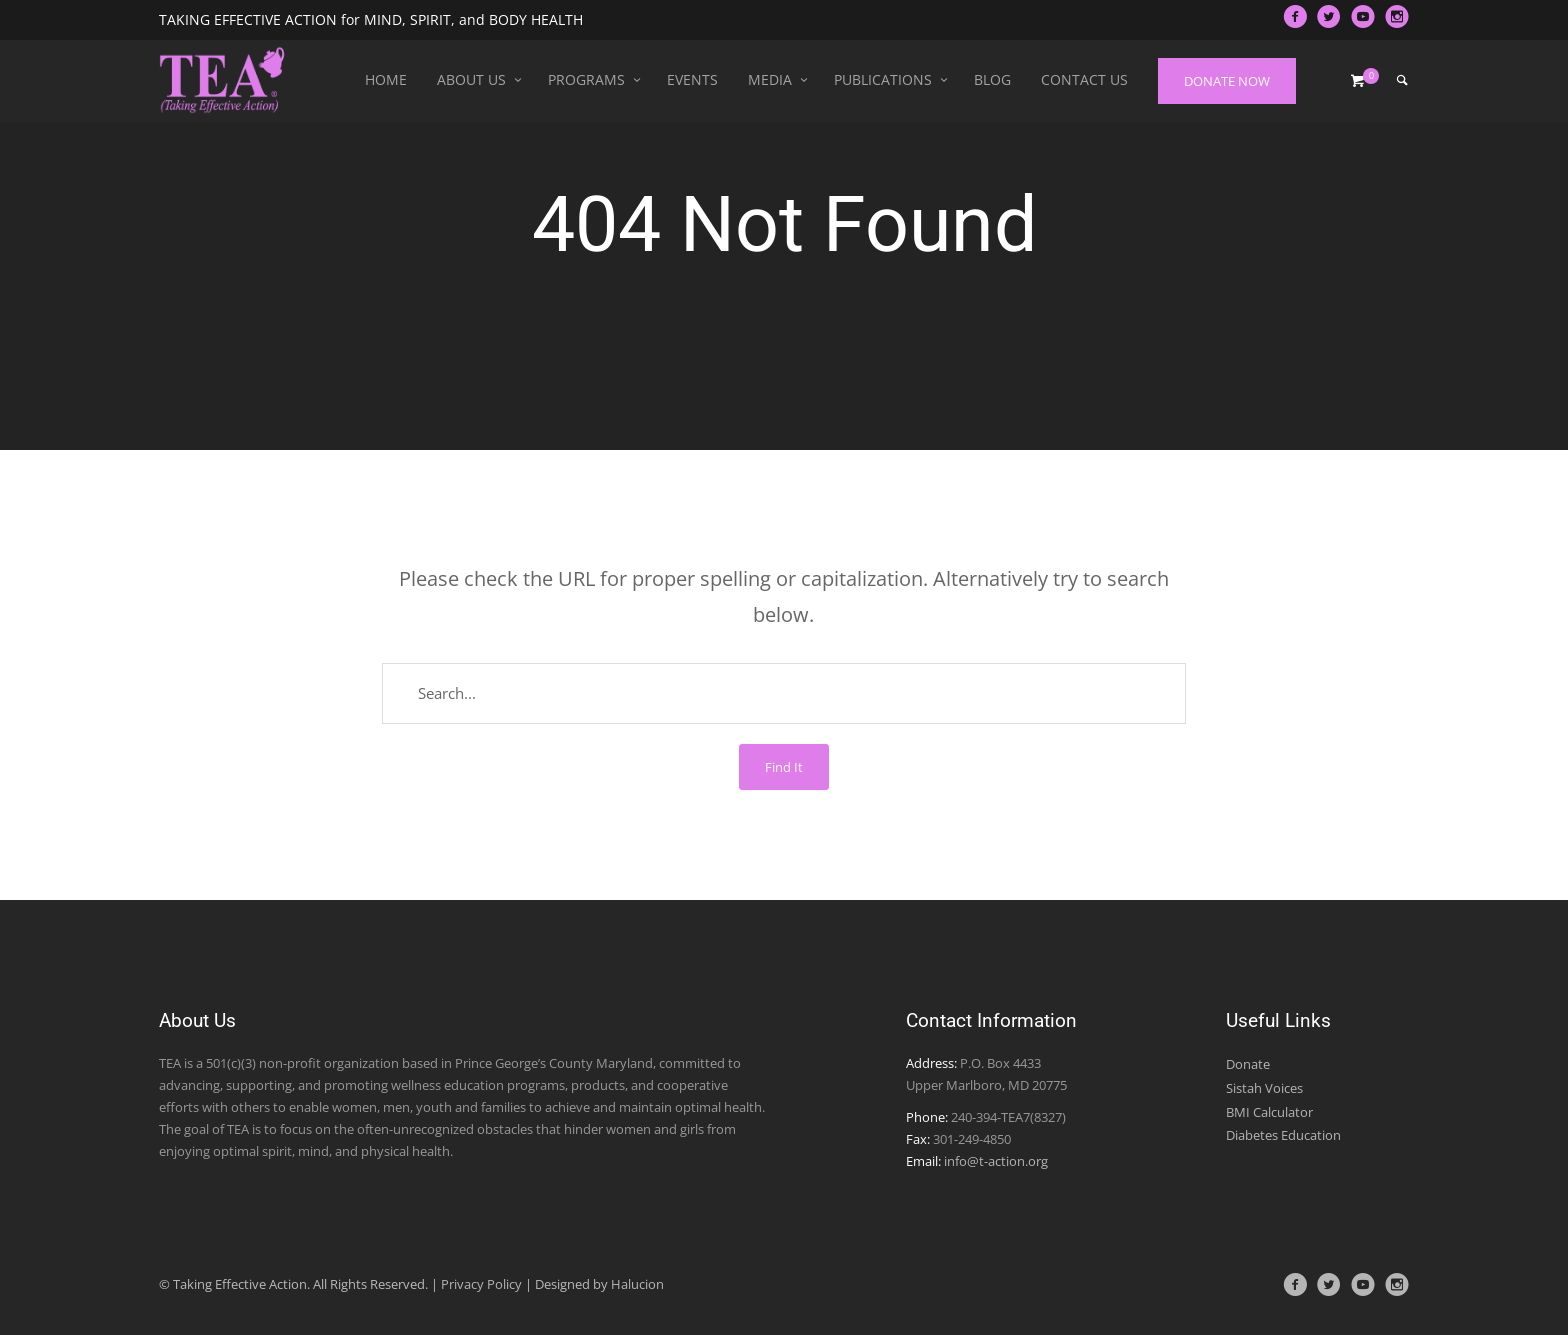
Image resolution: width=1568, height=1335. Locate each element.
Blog (992, 79)
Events (692, 79)
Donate (1248, 1064)
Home (386, 79)
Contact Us (1084, 79)
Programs (586, 79)
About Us (471, 79)
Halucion (637, 1284)
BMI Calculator (1269, 1112)
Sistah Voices (1264, 1088)
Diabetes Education (1283, 1135)
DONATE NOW (1227, 81)
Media (770, 79)
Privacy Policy (481, 1284)
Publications (883, 79)
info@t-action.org (996, 1161)
